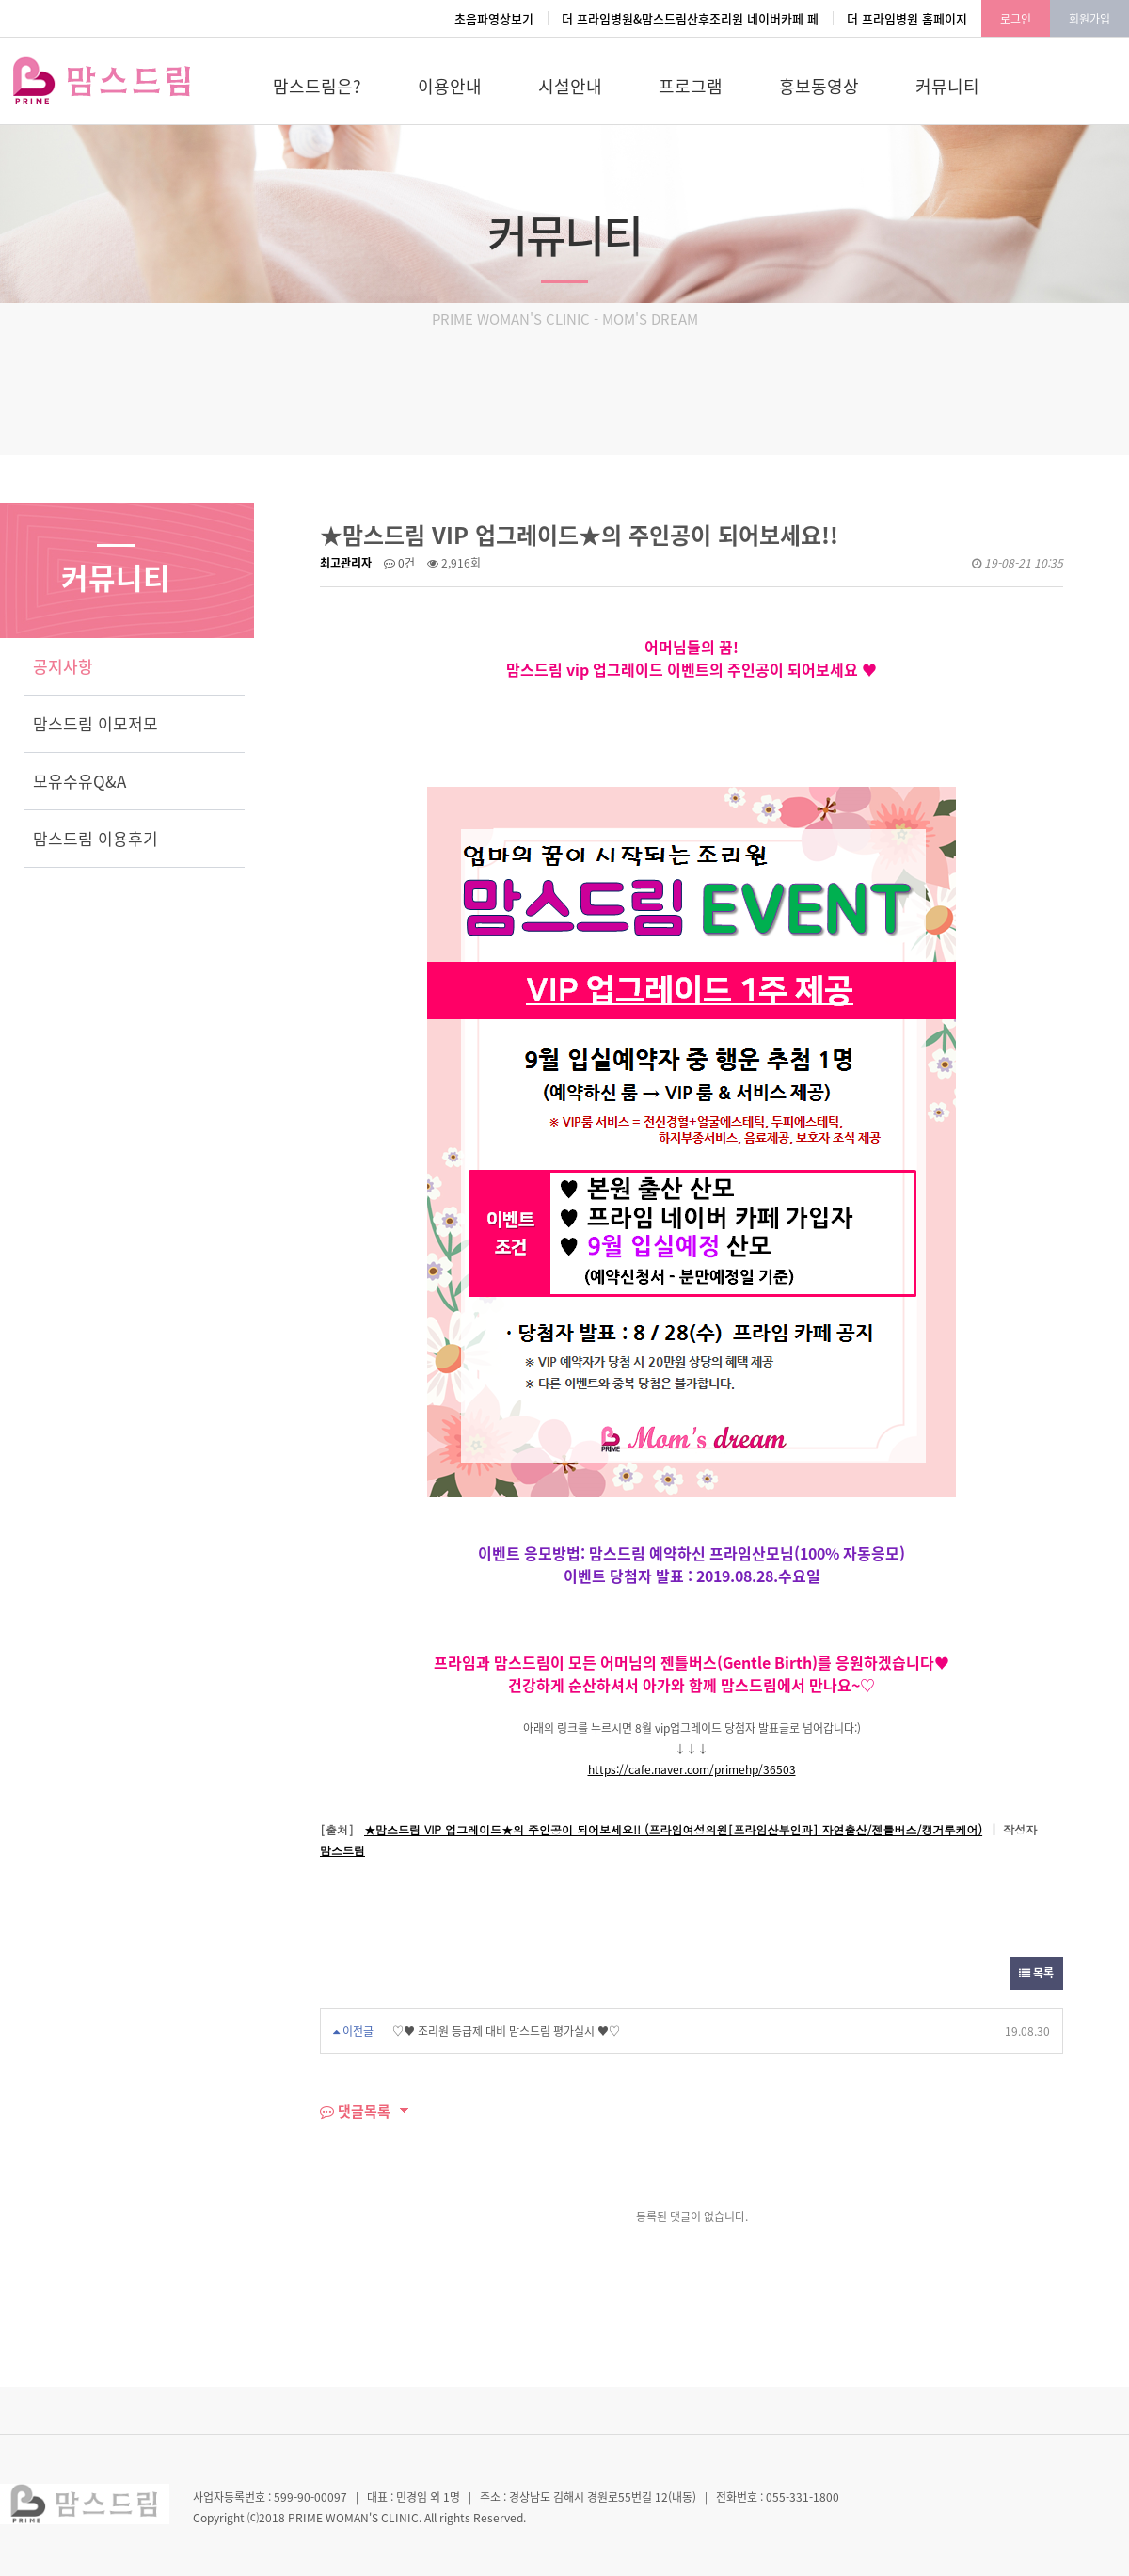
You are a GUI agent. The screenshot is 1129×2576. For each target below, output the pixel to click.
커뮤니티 (947, 86)
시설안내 (570, 86)
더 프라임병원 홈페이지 (907, 18)
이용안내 (450, 86)
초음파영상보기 (493, 18)
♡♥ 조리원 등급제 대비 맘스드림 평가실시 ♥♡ (506, 2031)
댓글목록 (355, 2111)
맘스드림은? (317, 86)
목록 (1036, 1972)
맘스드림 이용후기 (95, 838)
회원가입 (1089, 18)
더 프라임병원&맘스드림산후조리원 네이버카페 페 (690, 18)
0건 (399, 562)
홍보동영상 (819, 86)
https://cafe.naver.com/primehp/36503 (692, 1769)
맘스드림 (342, 1850)
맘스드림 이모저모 (95, 723)
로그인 (1015, 18)
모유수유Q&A (79, 780)
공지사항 (63, 666)
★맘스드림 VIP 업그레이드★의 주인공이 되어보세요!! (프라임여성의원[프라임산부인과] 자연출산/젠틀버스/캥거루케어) (673, 1829)
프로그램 (691, 86)
